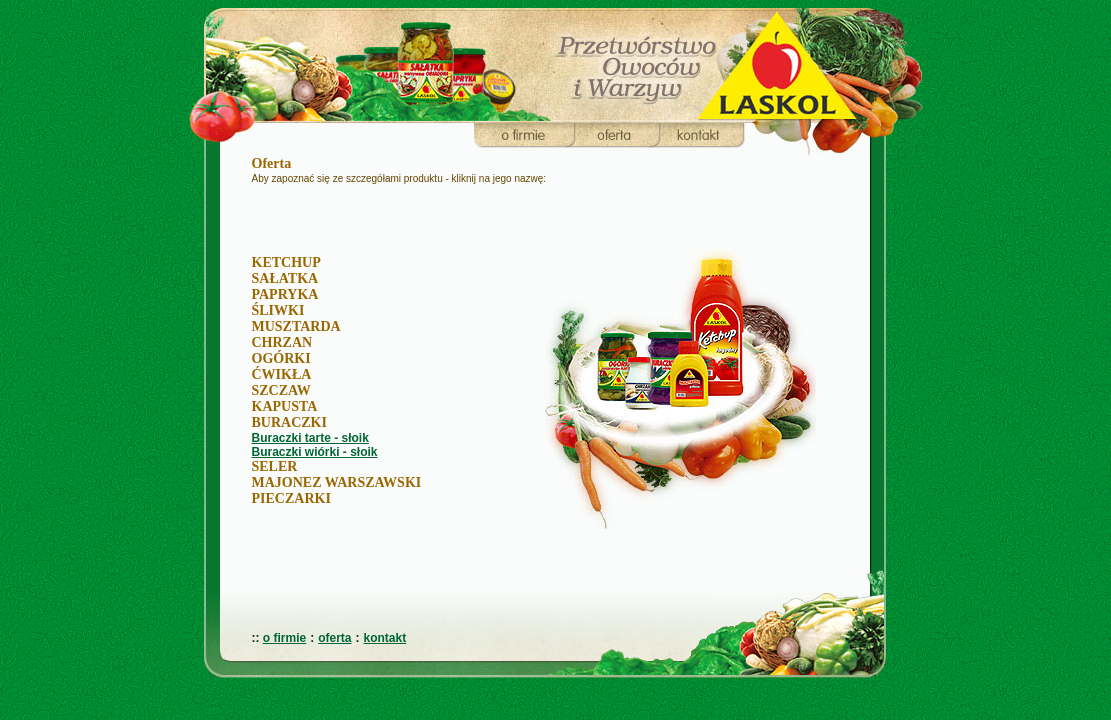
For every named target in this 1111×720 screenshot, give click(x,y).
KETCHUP (286, 262)
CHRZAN (282, 342)
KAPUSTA (285, 406)
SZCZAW (281, 390)
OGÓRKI (281, 358)
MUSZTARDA (296, 326)
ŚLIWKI (278, 310)
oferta (334, 638)
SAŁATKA (285, 278)
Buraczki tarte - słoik (310, 438)
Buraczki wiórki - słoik (315, 452)
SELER (275, 466)
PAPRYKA (285, 294)
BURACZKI (289, 422)
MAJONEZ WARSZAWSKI (337, 482)
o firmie (284, 638)
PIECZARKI (291, 498)
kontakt (385, 638)
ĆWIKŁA (282, 374)
